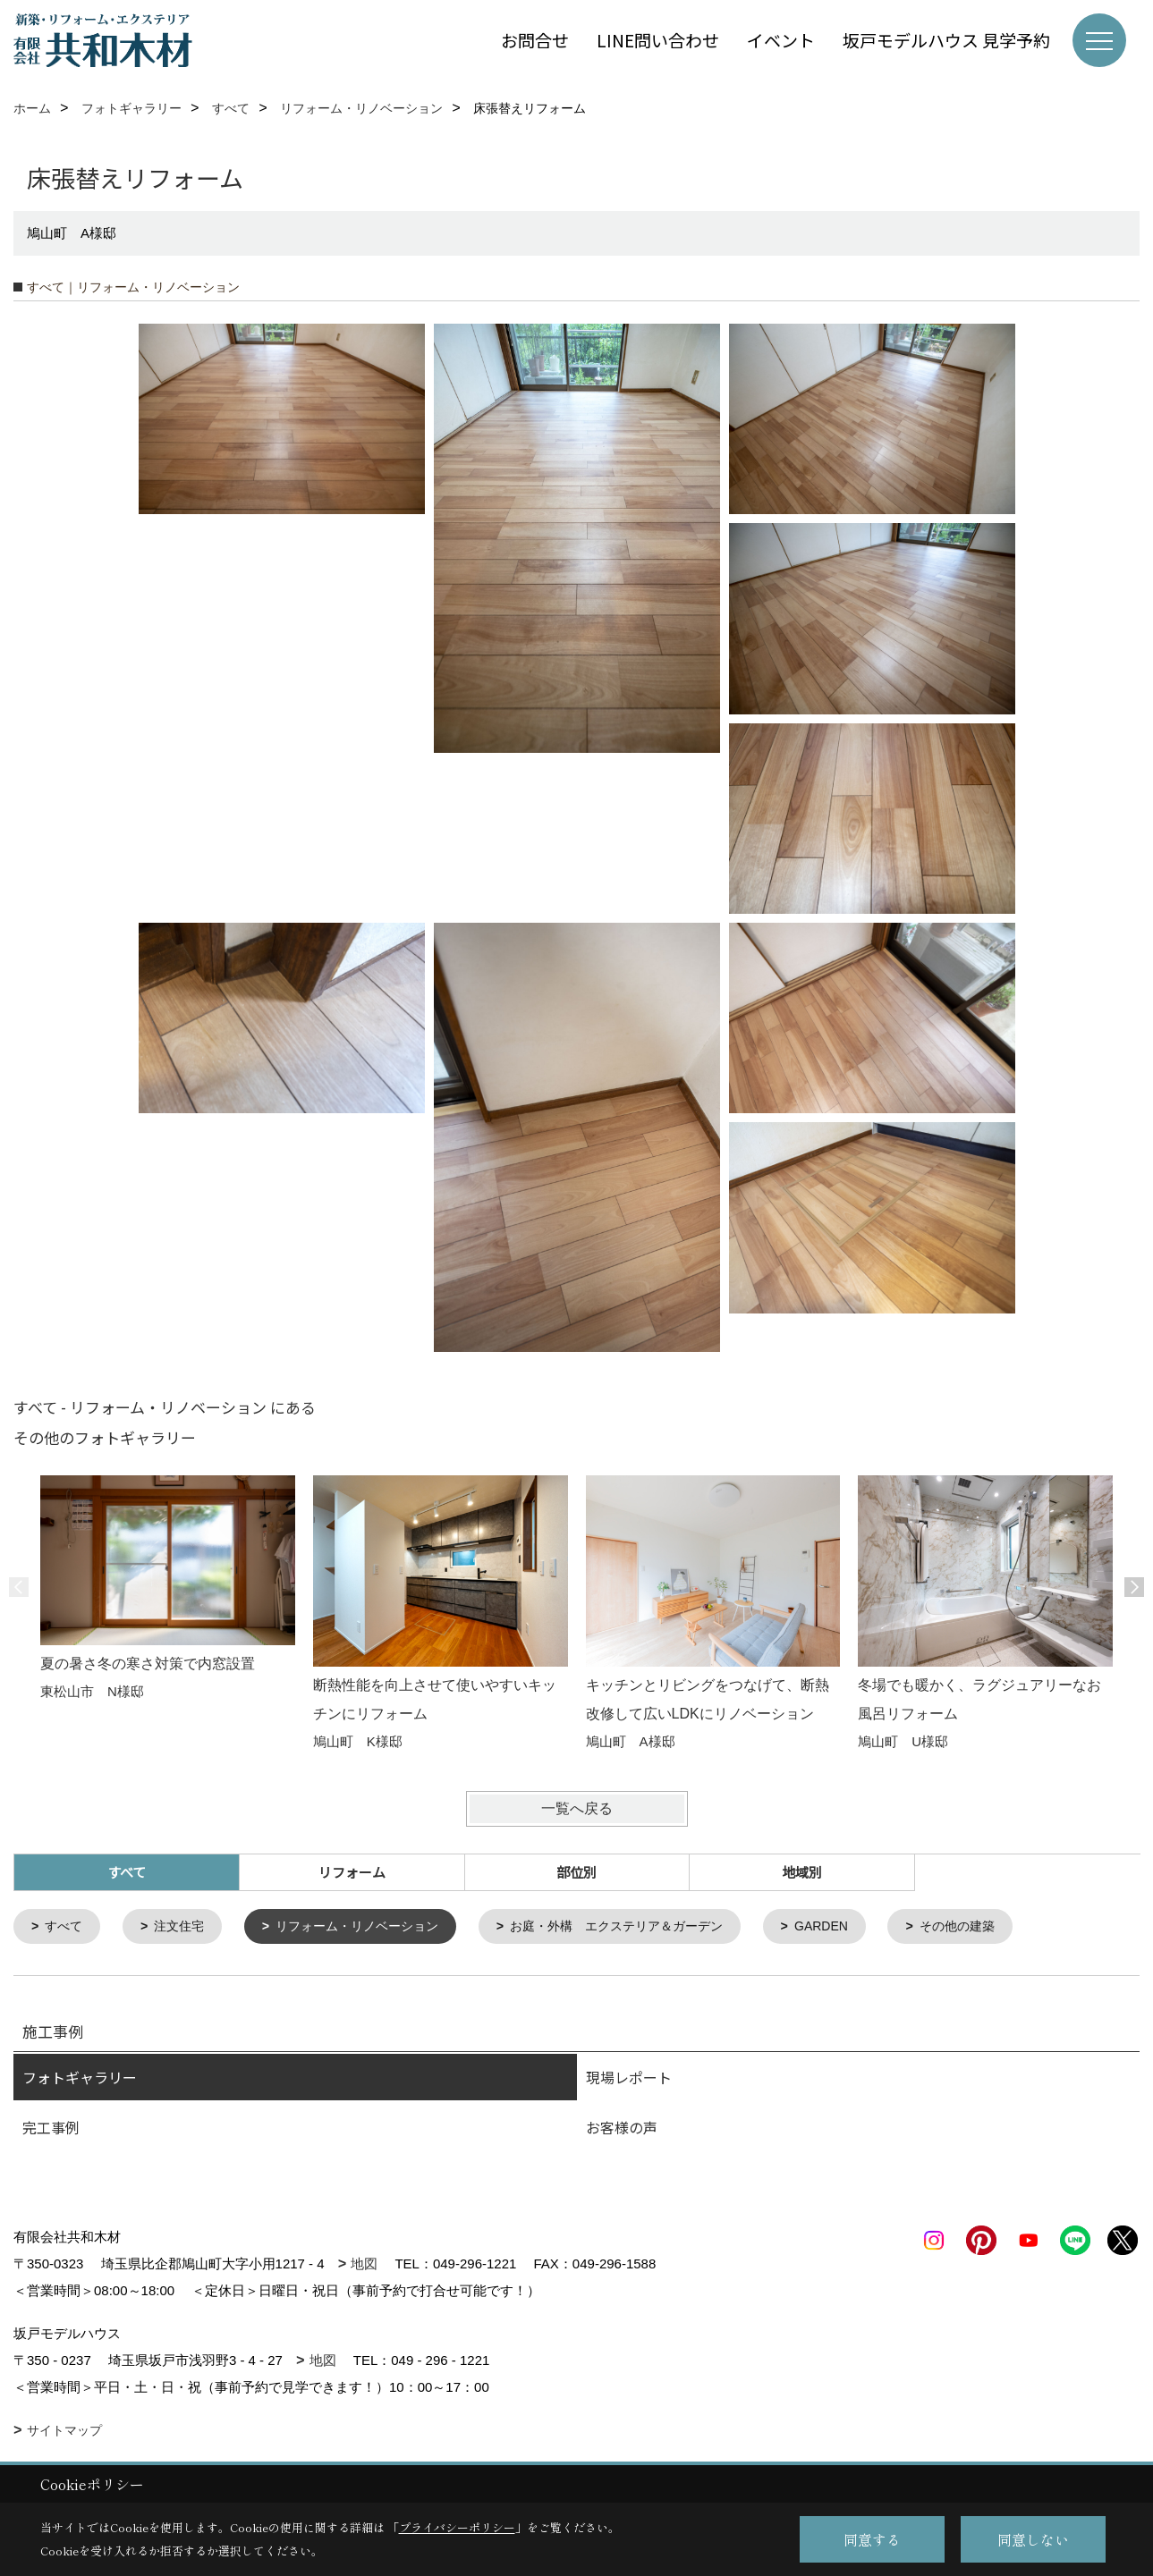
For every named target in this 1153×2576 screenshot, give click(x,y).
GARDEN (860, 1927)
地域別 (802, 1871)
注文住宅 (185, 1927)
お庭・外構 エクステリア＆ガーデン (645, 1927)
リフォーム (352, 1871)
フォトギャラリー (79, 2079)
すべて (67, 1927)
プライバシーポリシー (457, 2527)
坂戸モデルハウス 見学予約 (946, 40)
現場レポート (629, 2079)
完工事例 (51, 2129)
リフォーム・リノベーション (371, 1927)
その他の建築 (1002, 1927)
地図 (364, 2265)
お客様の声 (621, 2129)
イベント (781, 40)
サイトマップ (64, 2432)
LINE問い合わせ (658, 40)
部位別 (576, 1871)
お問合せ (535, 40)
